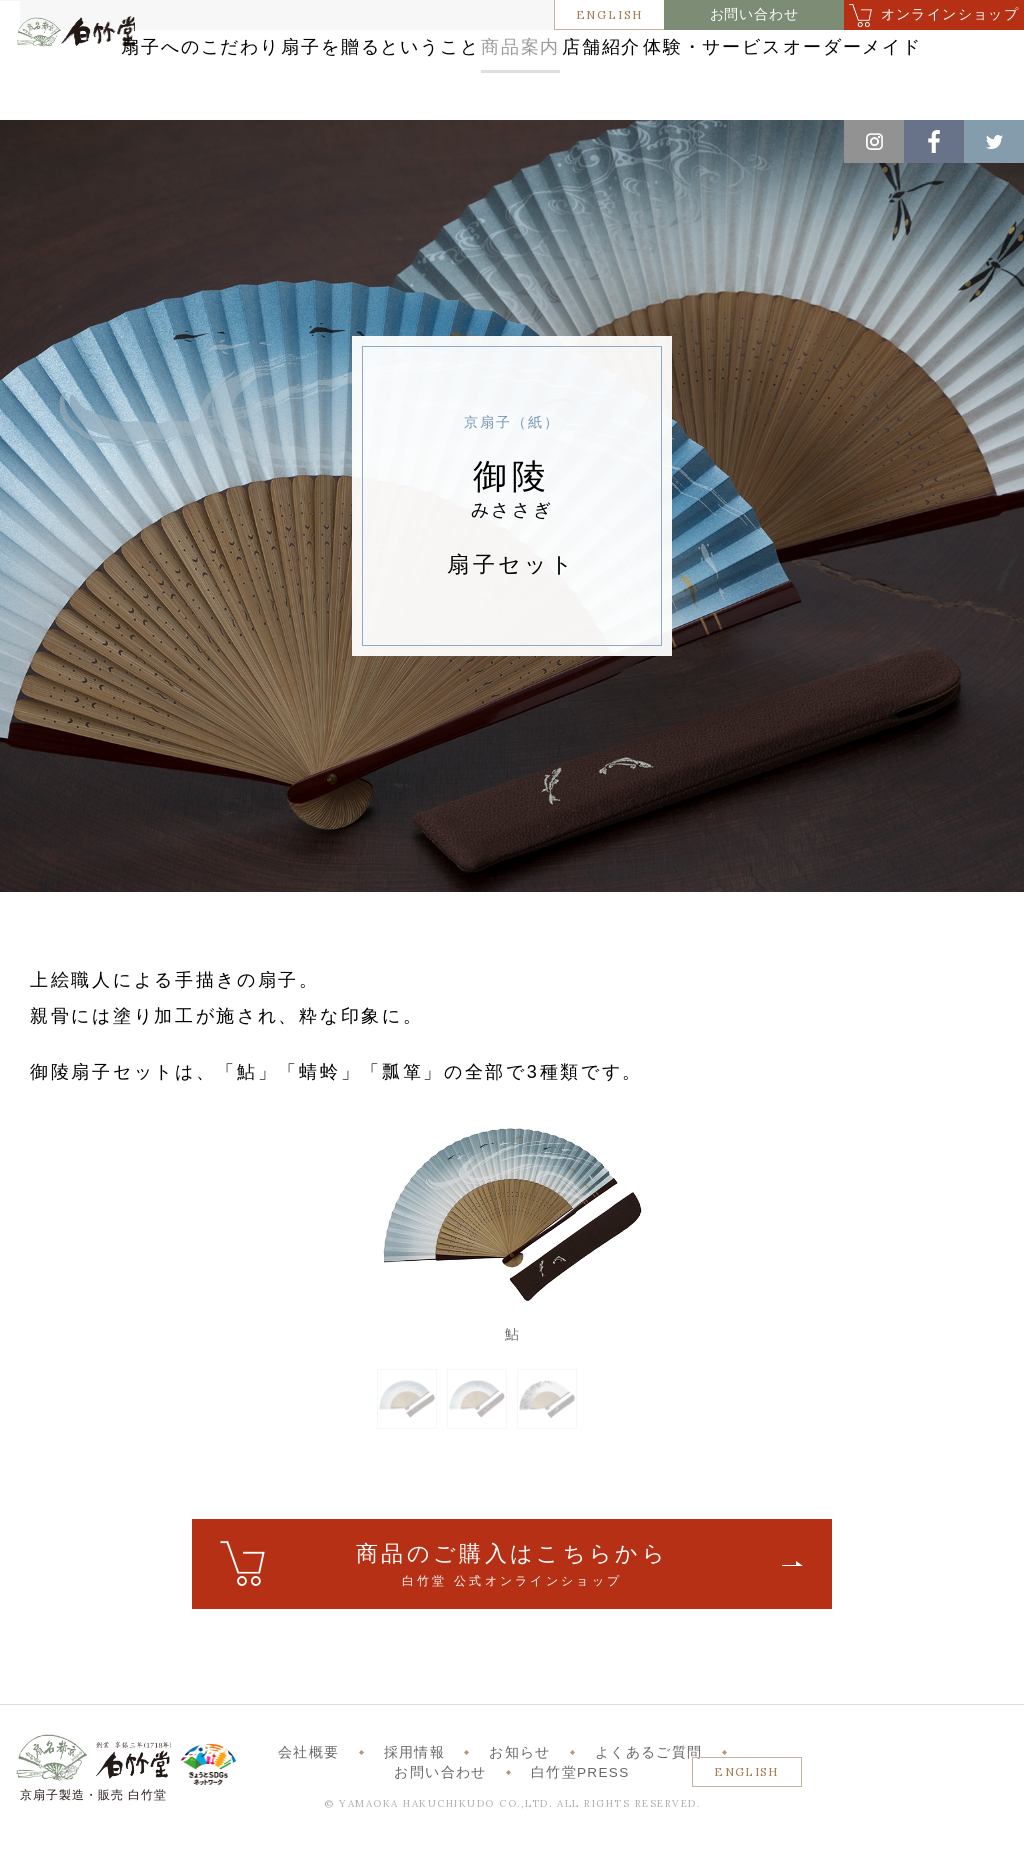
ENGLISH (610, 14)
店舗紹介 (839, 52)
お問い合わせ (754, 14)
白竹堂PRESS (580, 1798)
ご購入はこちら (512, 1591)
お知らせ (519, 1778)
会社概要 (308, 1778)
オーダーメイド (651, 93)
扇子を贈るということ (535, 52)
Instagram (874, 141)
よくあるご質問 (648, 1778)
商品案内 (713, 52)
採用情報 (414, 1778)
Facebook (934, 141)
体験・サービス (472, 93)
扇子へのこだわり (320, 52)
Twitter (994, 141)
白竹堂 (89, 84)
